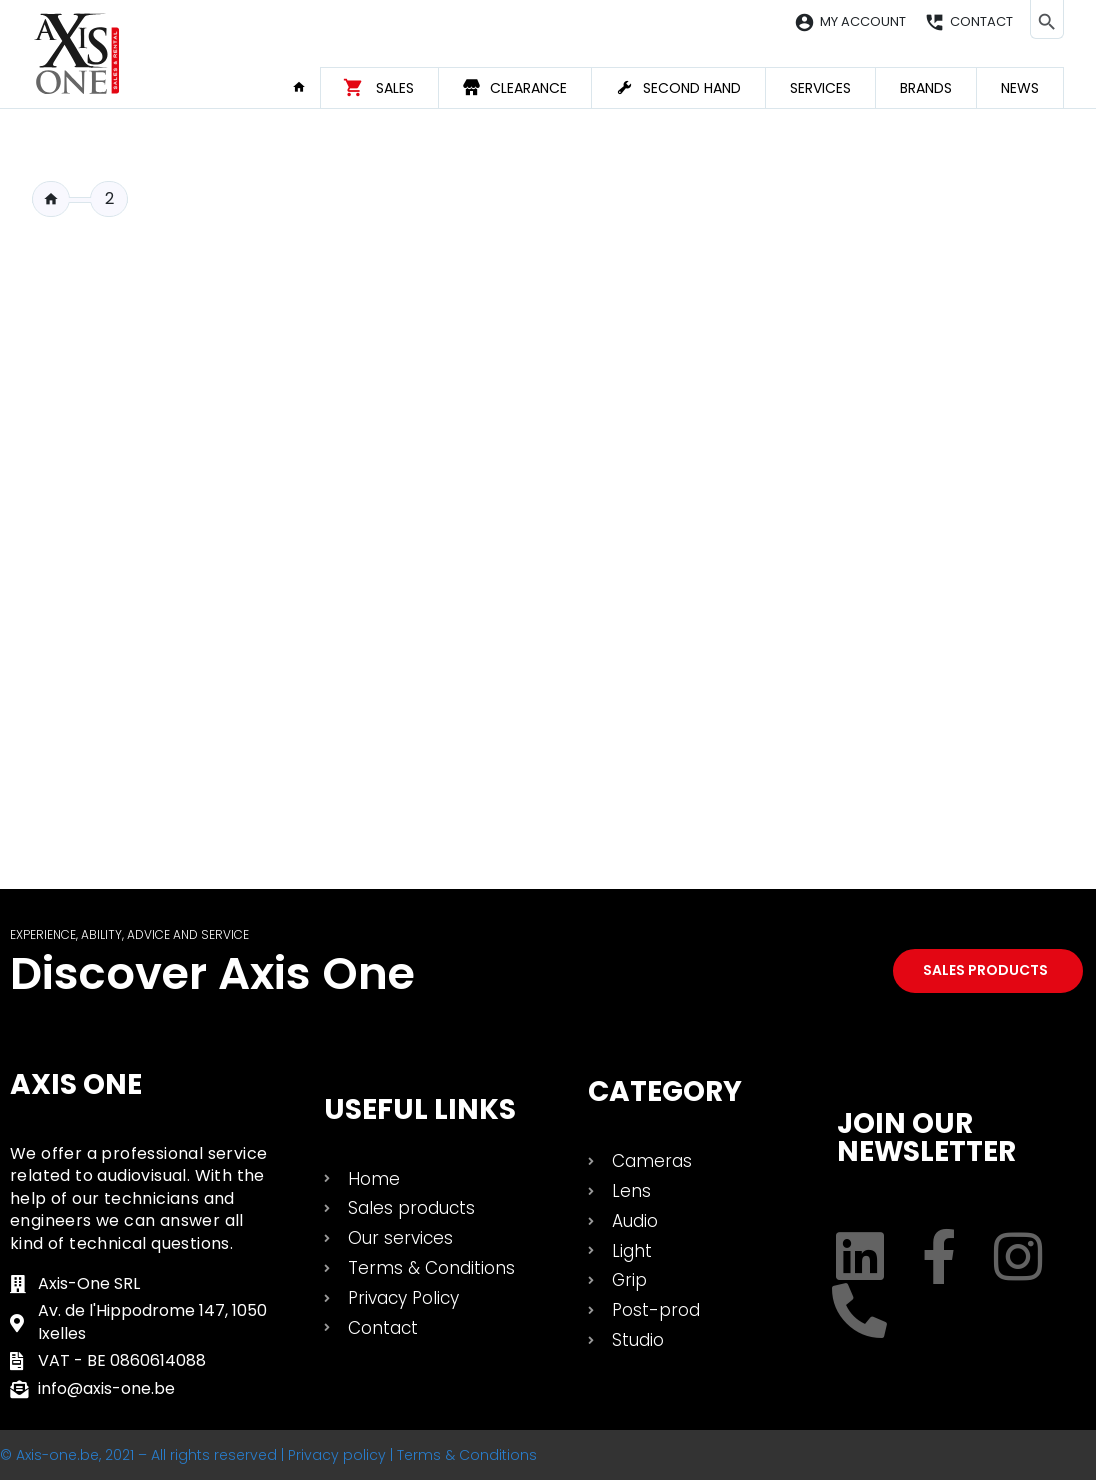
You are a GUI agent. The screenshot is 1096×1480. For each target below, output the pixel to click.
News (1020, 88)
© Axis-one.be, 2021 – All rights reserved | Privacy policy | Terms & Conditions (268, 1455)
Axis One (76, 1084)
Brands (926, 88)
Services (820, 88)
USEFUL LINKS (420, 1109)
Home (306, 87)
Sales (395, 88)
